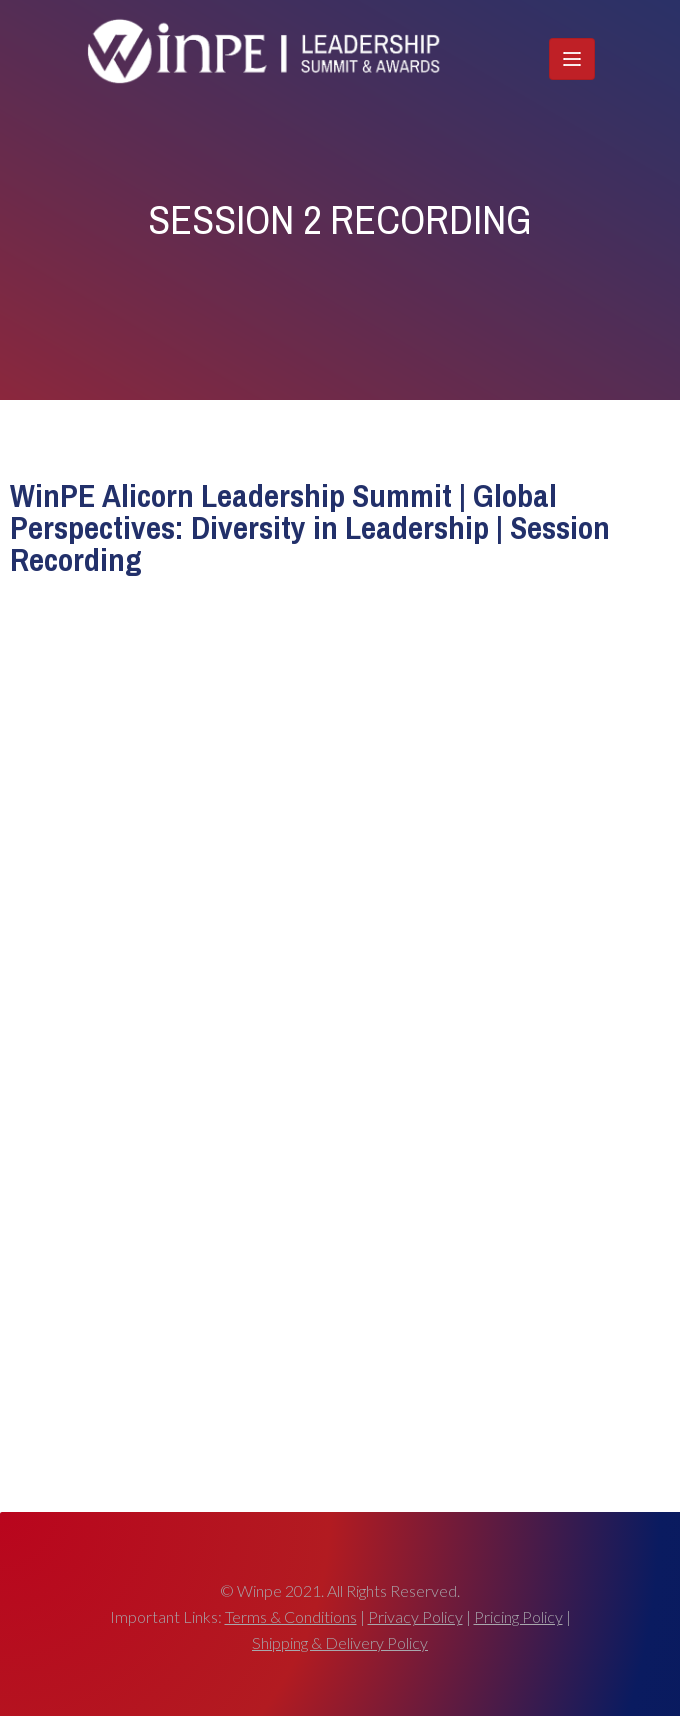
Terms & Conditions (291, 1616)
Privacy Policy (415, 1616)
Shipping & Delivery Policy (340, 1642)
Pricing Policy (518, 1616)
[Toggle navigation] (572, 59)
